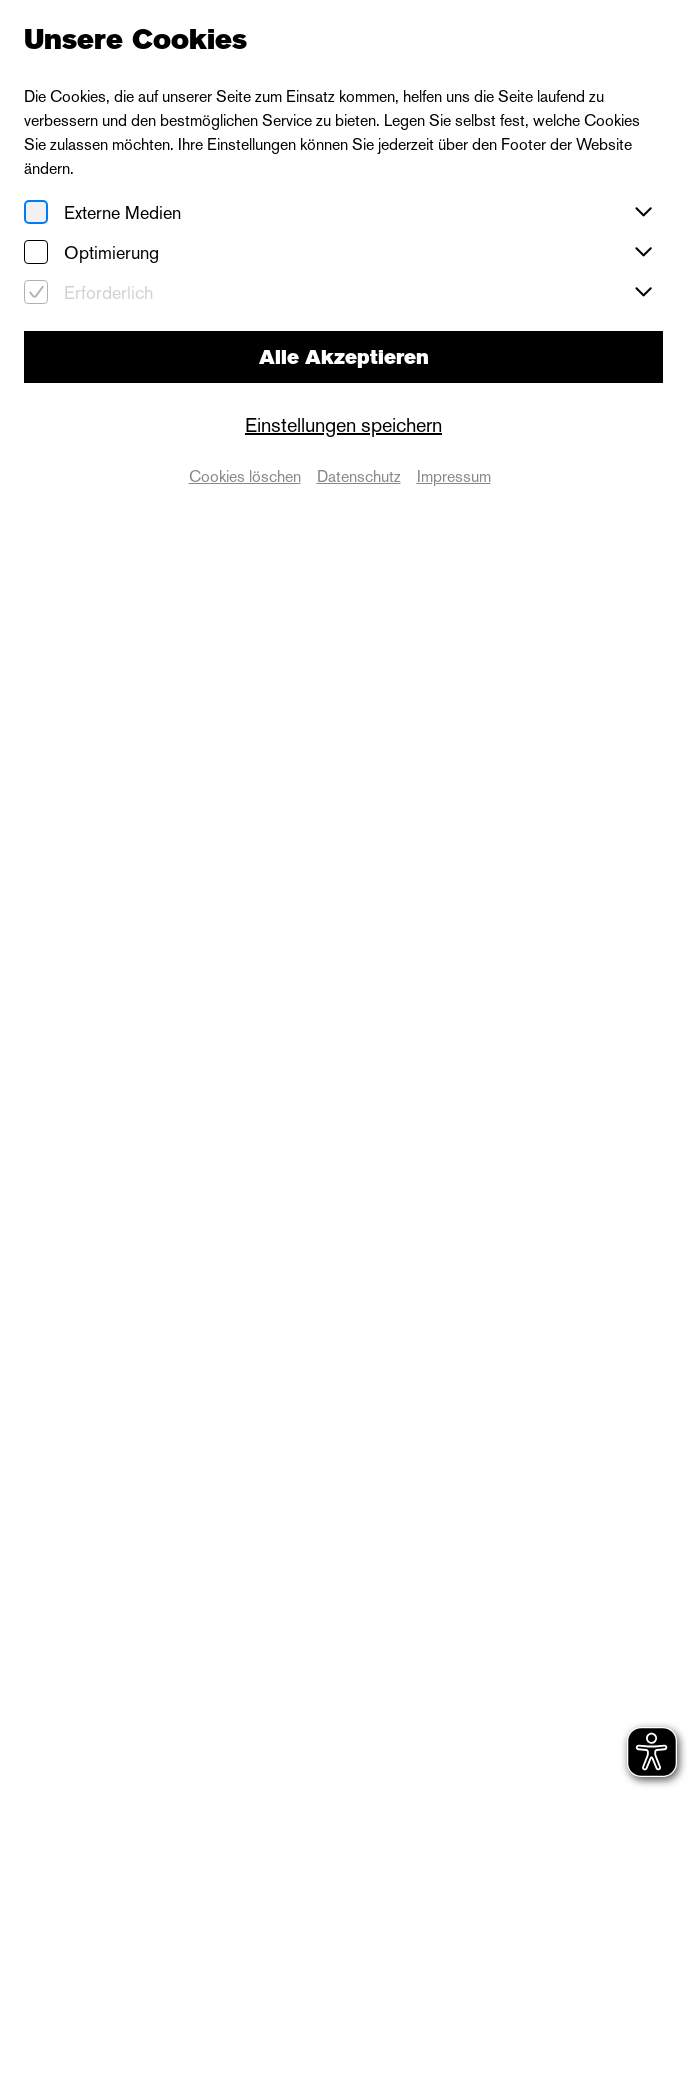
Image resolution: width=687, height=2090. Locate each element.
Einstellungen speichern (343, 425)
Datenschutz (359, 476)
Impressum (454, 476)
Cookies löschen (245, 476)
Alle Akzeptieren (344, 357)
